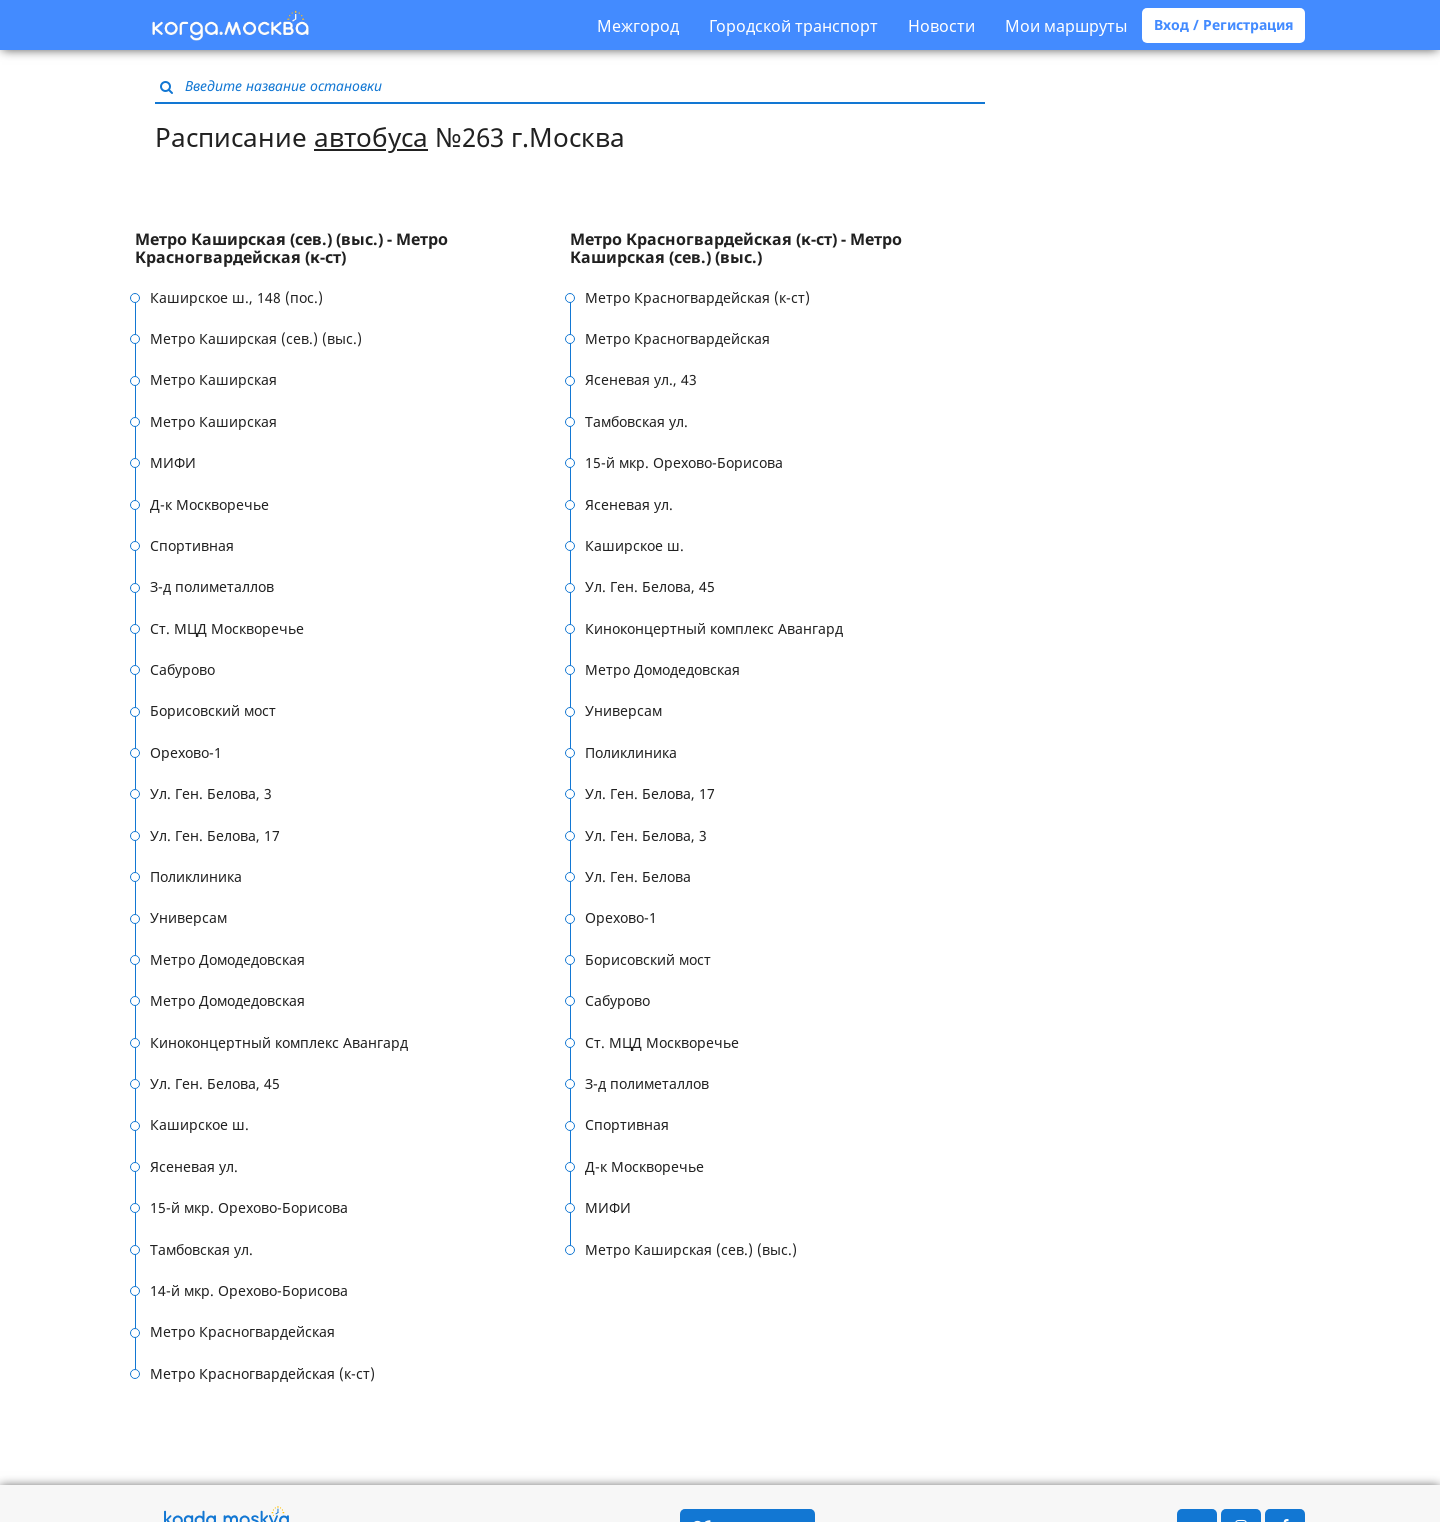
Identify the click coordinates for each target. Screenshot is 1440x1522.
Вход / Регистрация (1223, 24)
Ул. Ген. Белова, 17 (215, 835)
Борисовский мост (213, 710)
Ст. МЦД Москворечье (227, 628)
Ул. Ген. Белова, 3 (211, 793)
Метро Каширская (213, 379)
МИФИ (173, 462)
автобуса (371, 137)
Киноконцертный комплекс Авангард (279, 1042)
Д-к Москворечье (209, 504)
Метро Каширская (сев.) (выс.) (256, 338)
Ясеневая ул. (194, 1166)
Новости (941, 26)
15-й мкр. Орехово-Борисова (249, 1207)
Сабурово (182, 669)
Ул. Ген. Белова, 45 (215, 1083)
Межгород (638, 26)
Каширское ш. (199, 1124)
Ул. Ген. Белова (638, 876)
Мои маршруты (1066, 26)
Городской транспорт (793, 26)
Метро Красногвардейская (242, 1331)
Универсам (188, 917)
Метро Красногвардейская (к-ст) (262, 1373)
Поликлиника (196, 876)
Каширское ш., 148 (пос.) (236, 297)
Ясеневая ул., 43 (641, 379)
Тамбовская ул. (201, 1249)
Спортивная (192, 545)
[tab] (352, 248)
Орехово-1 (186, 752)
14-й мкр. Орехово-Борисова (249, 1290)
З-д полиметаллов (212, 586)
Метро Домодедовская (227, 959)
